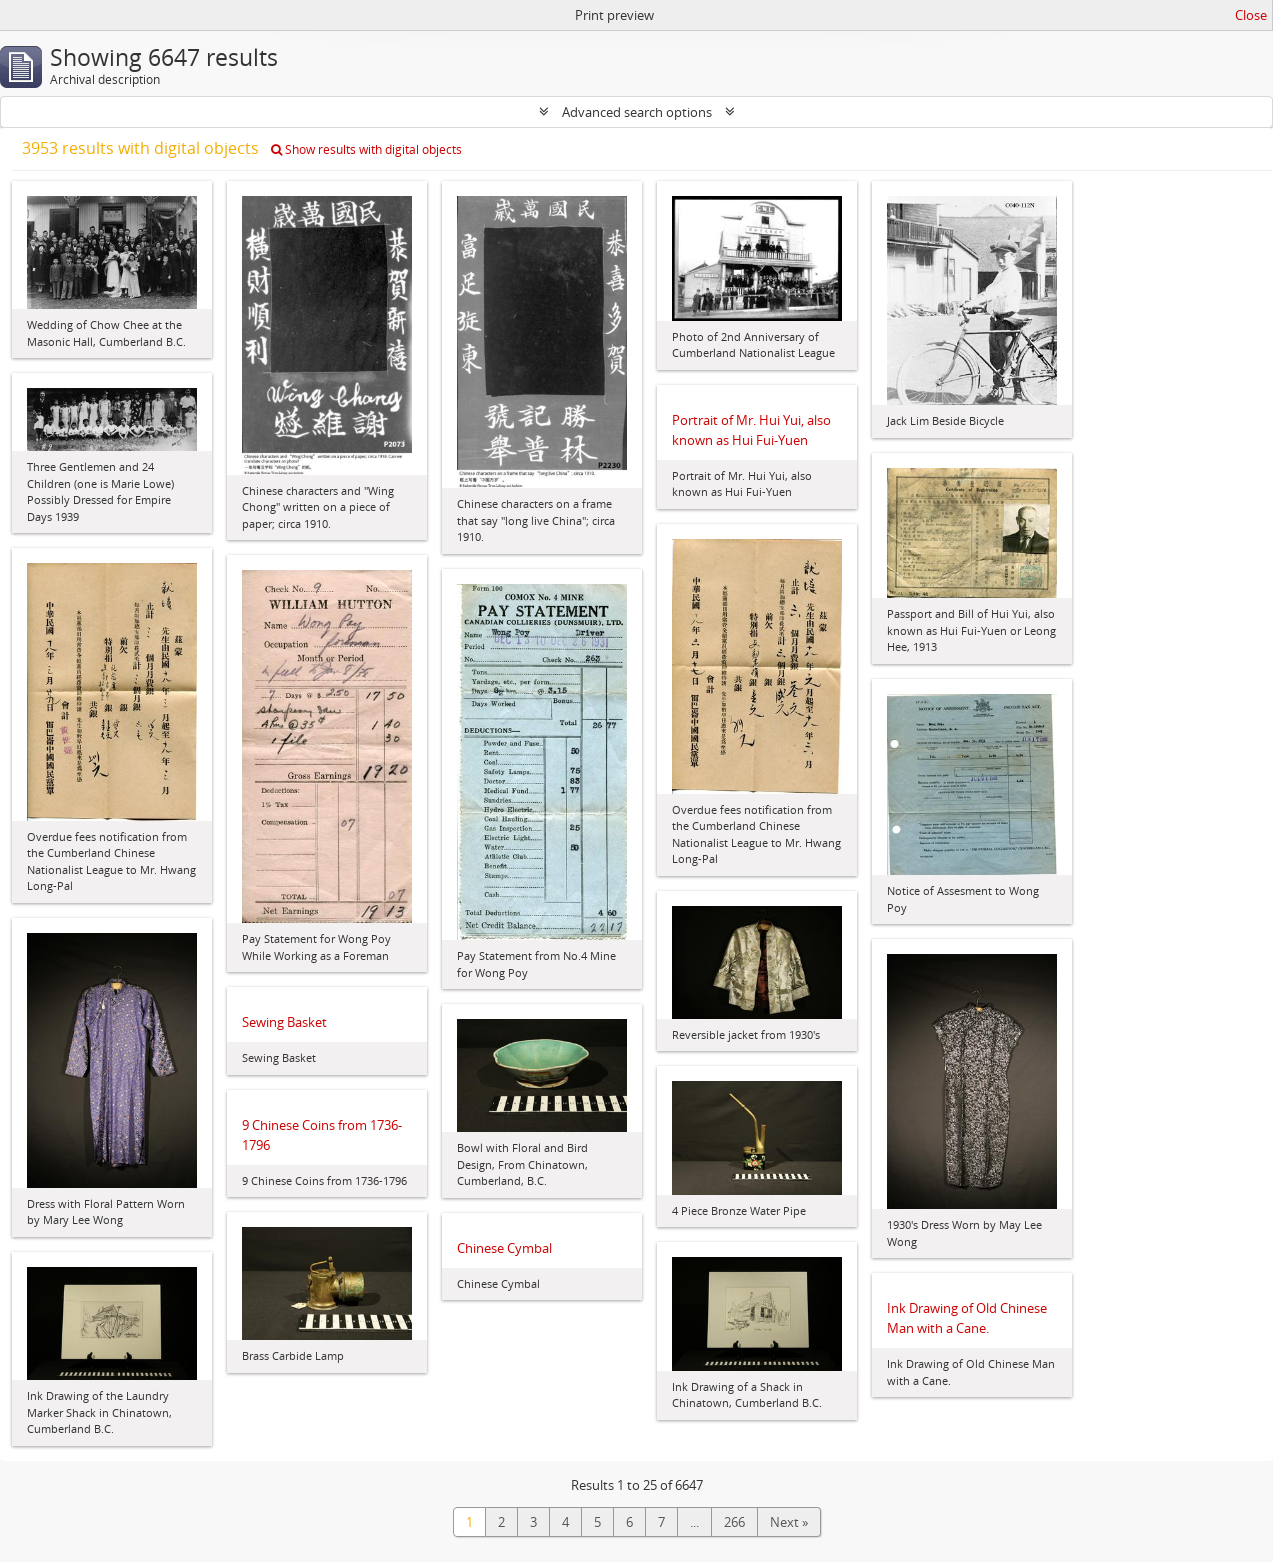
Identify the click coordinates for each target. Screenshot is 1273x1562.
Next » (789, 1522)
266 (734, 1522)
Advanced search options (637, 112)
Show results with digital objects (366, 149)
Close (1251, 15)
